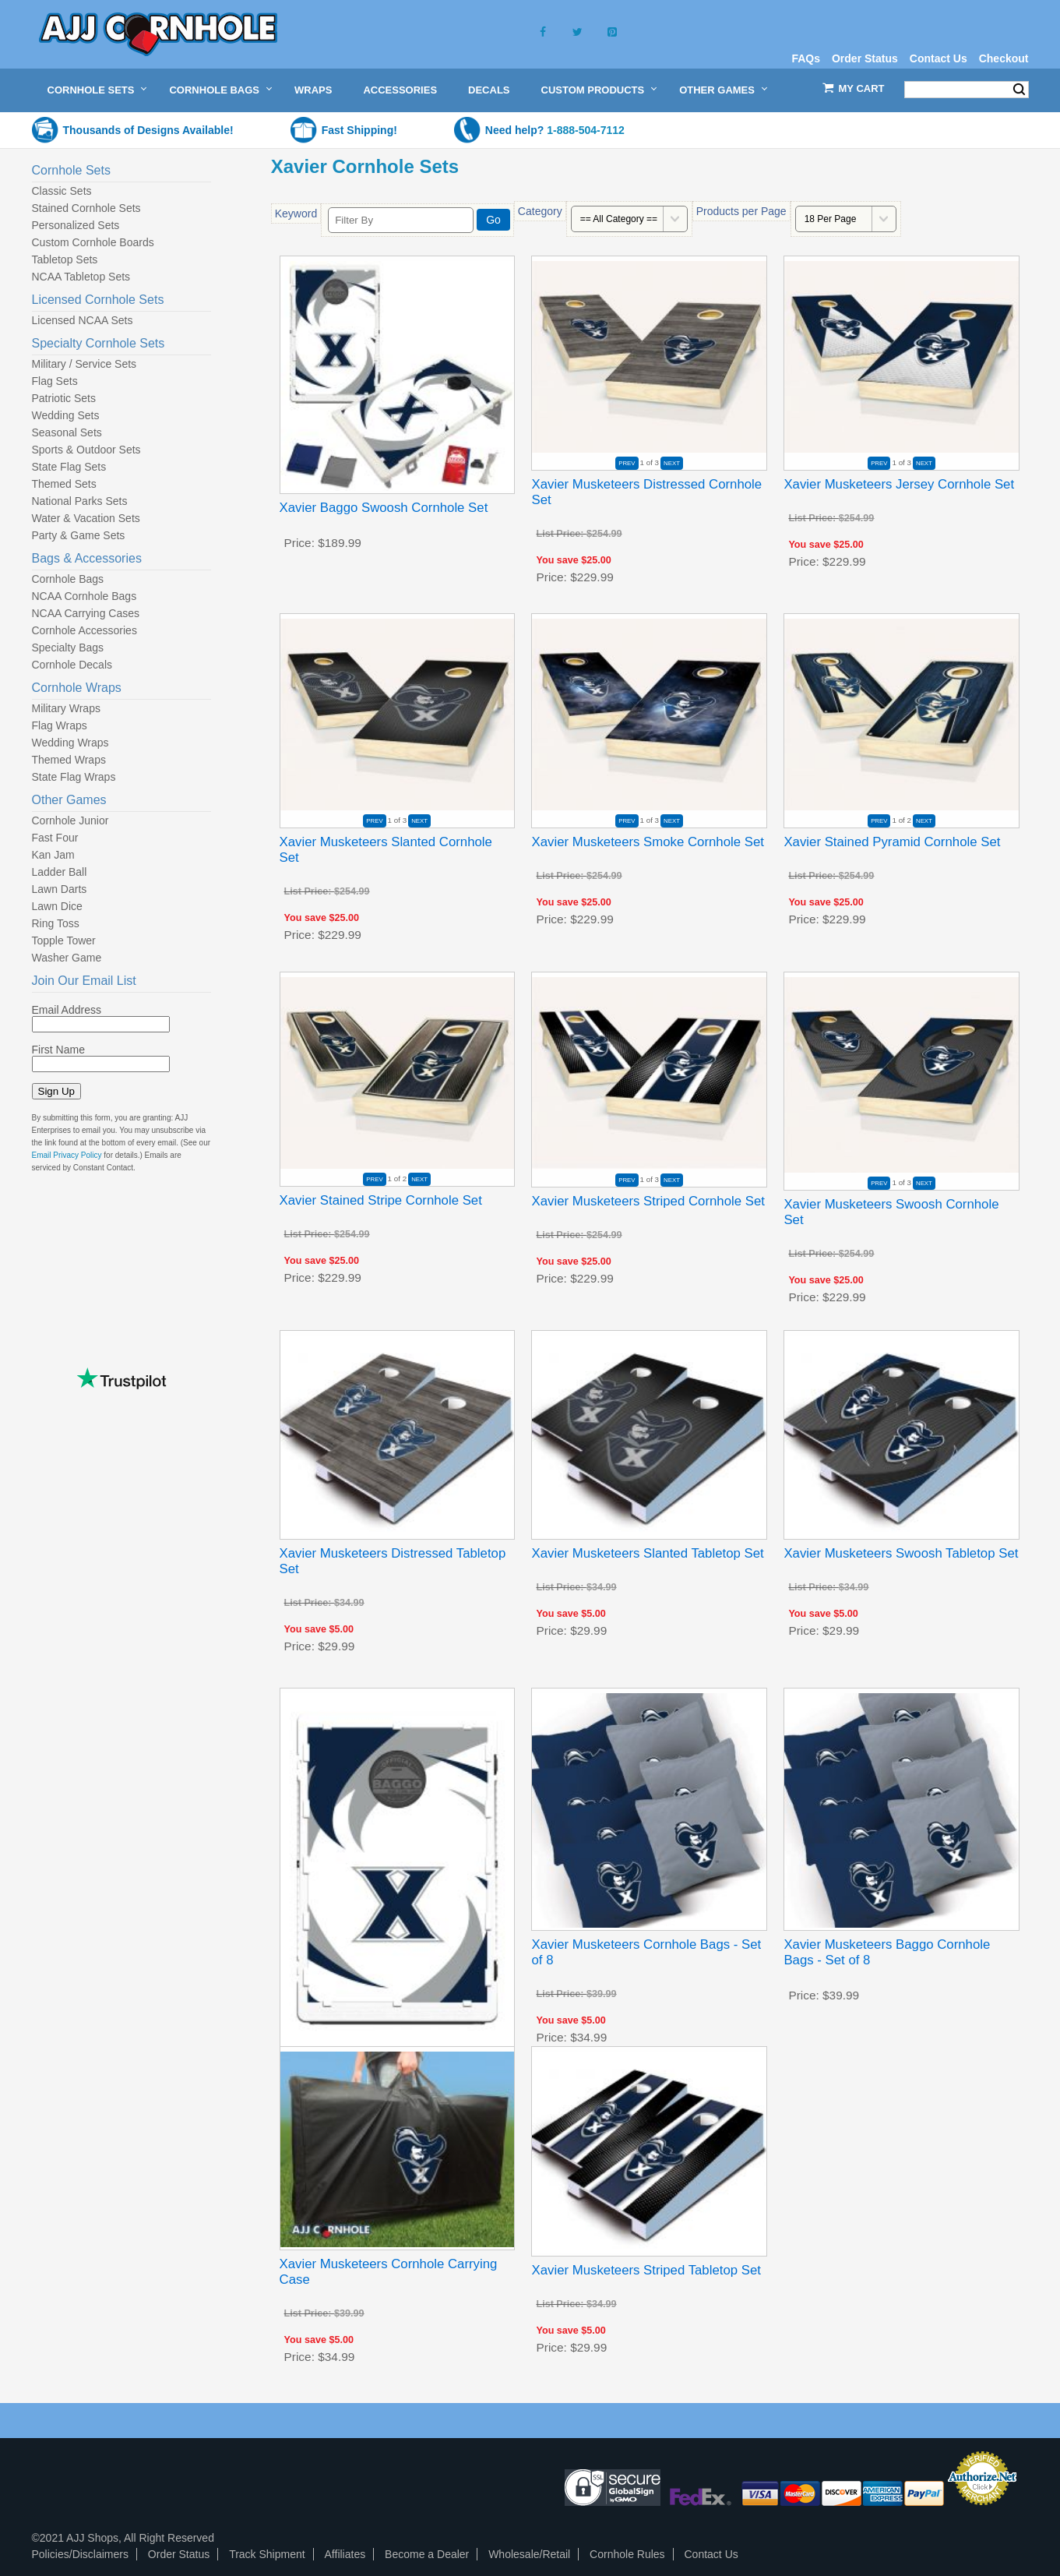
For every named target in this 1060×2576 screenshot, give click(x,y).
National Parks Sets (80, 501)
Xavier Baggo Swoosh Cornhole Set (384, 507)
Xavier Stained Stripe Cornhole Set (381, 1200)
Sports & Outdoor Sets (86, 449)
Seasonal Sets (67, 432)
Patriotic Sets (64, 398)
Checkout (1004, 58)
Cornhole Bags (214, 90)
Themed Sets (64, 484)
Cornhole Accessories (84, 630)
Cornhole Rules (627, 2554)
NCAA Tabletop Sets (81, 276)
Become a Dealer (427, 2554)
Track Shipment (267, 2554)
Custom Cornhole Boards (93, 242)
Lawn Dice (57, 906)
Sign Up (56, 1091)
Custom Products (593, 90)
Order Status (865, 58)
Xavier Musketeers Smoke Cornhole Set (647, 842)
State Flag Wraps (74, 777)
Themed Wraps (69, 759)
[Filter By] (401, 220)
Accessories (400, 90)
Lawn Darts (59, 889)
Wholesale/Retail (529, 2554)
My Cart (862, 88)
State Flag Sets (69, 467)
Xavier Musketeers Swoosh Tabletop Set (901, 1553)
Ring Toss (55, 923)
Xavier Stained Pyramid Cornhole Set (892, 842)
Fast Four (55, 837)
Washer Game (67, 957)
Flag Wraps (59, 725)
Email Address (66, 1010)
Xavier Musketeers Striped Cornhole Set (647, 1201)
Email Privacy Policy (67, 1155)
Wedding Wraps (70, 742)
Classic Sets (62, 191)
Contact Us (938, 58)
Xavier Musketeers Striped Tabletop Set (645, 2270)
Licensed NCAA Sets (82, 320)
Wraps (313, 90)
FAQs (805, 58)
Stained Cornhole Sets (86, 208)
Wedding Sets (66, 415)
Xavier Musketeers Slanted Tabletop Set (647, 1553)
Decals (488, 90)
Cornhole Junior (70, 820)
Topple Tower (64, 940)
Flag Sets (55, 381)
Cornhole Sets (91, 90)
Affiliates (345, 2554)
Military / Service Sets (84, 364)
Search (1019, 89)
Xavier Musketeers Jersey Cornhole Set (899, 484)
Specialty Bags (68, 647)
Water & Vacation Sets (86, 518)
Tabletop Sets (65, 259)
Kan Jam (53, 855)
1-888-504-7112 (586, 130)
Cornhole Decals (72, 664)
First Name (58, 1049)
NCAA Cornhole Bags (84, 596)
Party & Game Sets (78, 535)
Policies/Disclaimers (80, 2554)
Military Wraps (66, 708)
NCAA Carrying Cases (86, 613)
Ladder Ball (59, 872)
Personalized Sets (76, 225)
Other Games (717, 90)
